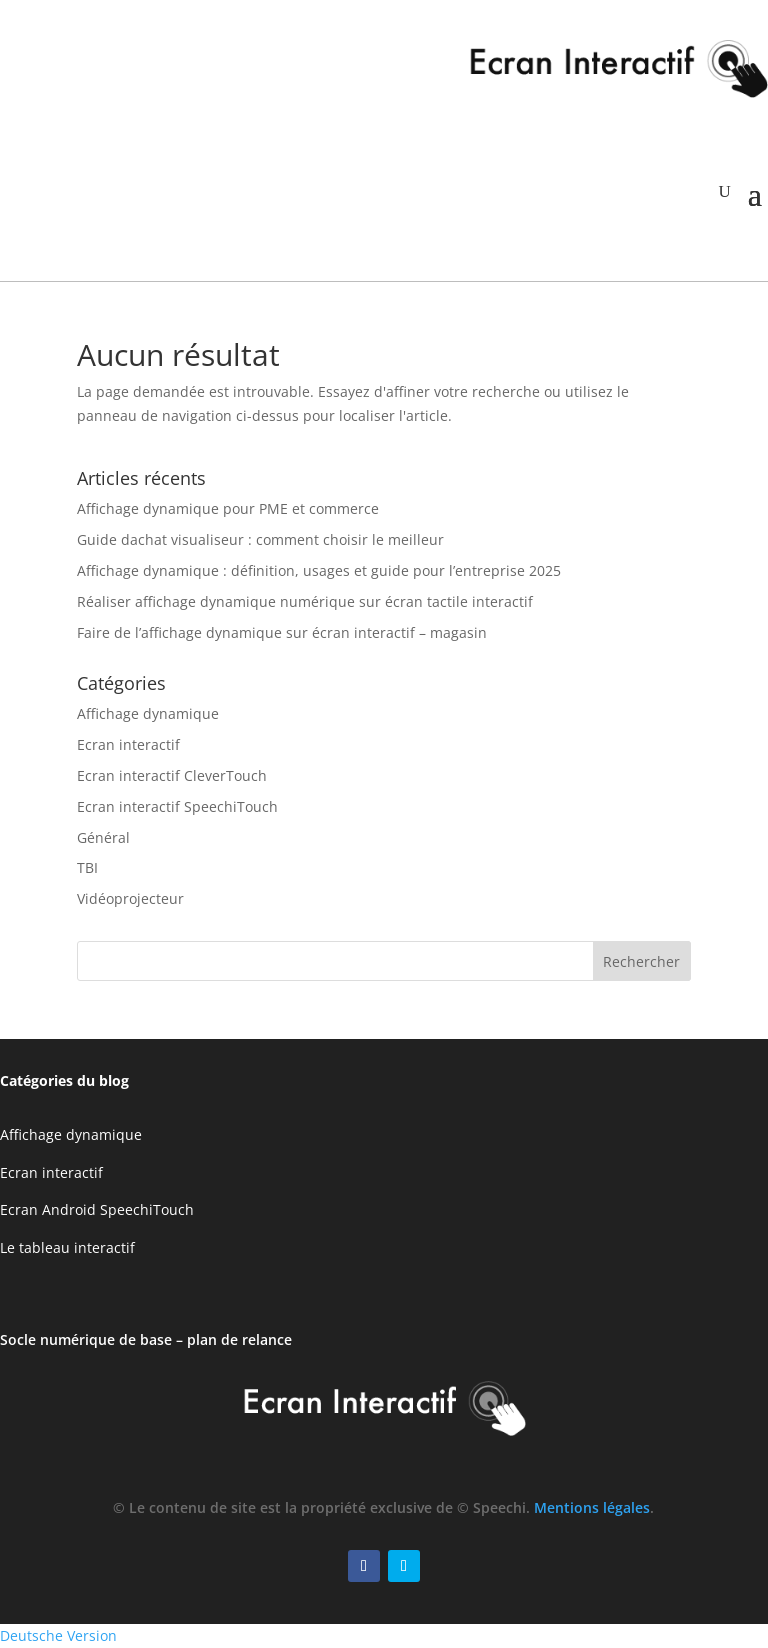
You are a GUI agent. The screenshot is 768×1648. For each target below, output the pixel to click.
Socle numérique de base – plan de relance (146, 1339)
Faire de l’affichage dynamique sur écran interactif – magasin (282, 632)
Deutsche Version (58, 1635)
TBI (87, 867)
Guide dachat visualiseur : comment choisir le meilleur (260, 539)
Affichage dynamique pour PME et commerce (228, 508)
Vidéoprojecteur (130, 898)
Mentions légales (592, 1507)
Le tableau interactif (67, 1247)
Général (103, 837)
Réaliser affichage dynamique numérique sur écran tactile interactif (305, 601)
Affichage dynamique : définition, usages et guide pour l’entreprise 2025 (319, 570)
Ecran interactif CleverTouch (172, 775)
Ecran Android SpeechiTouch (97, 1209)
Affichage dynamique (148, 713)
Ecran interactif (128, 744)
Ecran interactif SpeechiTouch (177, 806)
